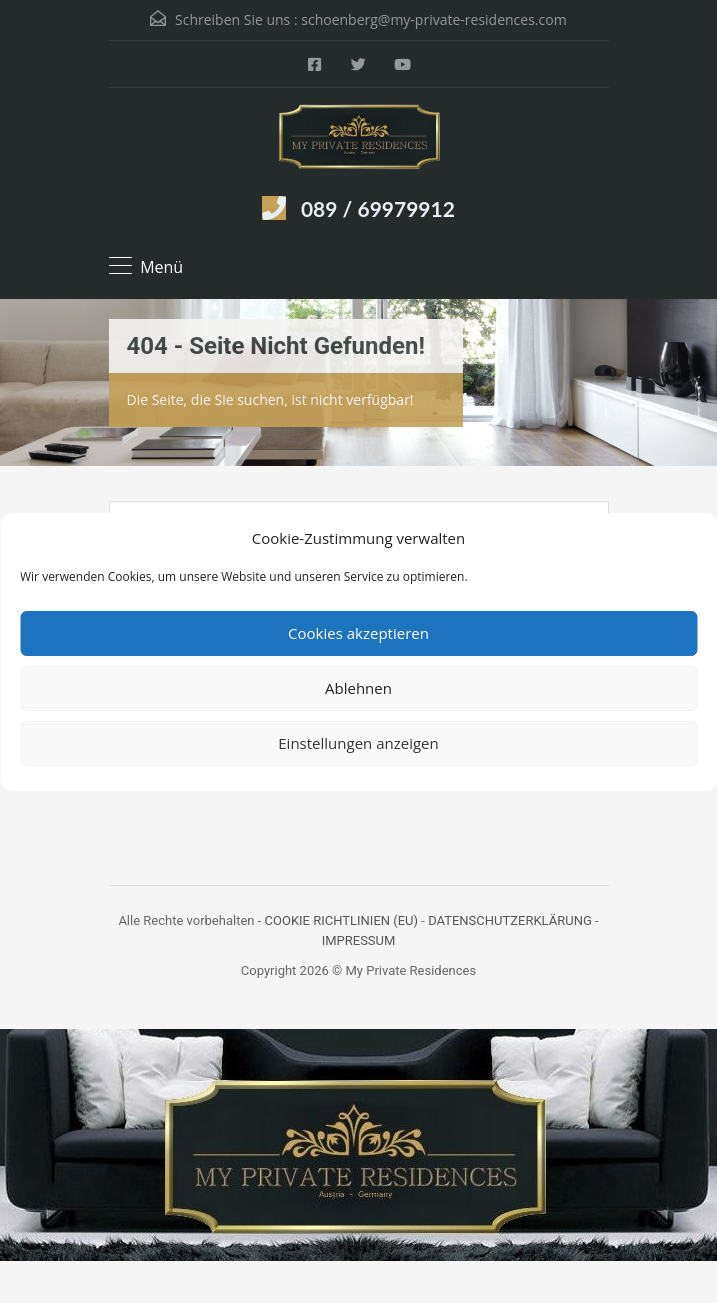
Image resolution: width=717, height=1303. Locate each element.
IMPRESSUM (359, 940)
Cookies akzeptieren (358, 633)
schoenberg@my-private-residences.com (433, 19)
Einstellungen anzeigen (358, 743)
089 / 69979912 (378, 208)
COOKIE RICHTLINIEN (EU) (342, 920)
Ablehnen (358, 688)
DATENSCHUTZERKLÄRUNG (510, 920)
